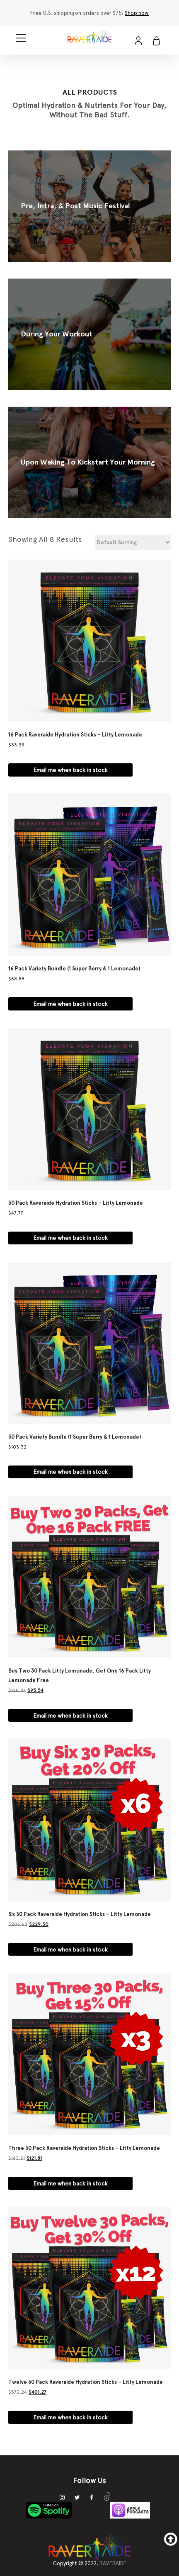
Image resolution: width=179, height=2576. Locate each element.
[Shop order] (133, 538)
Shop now (137, 13)
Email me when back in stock (70, 766)
